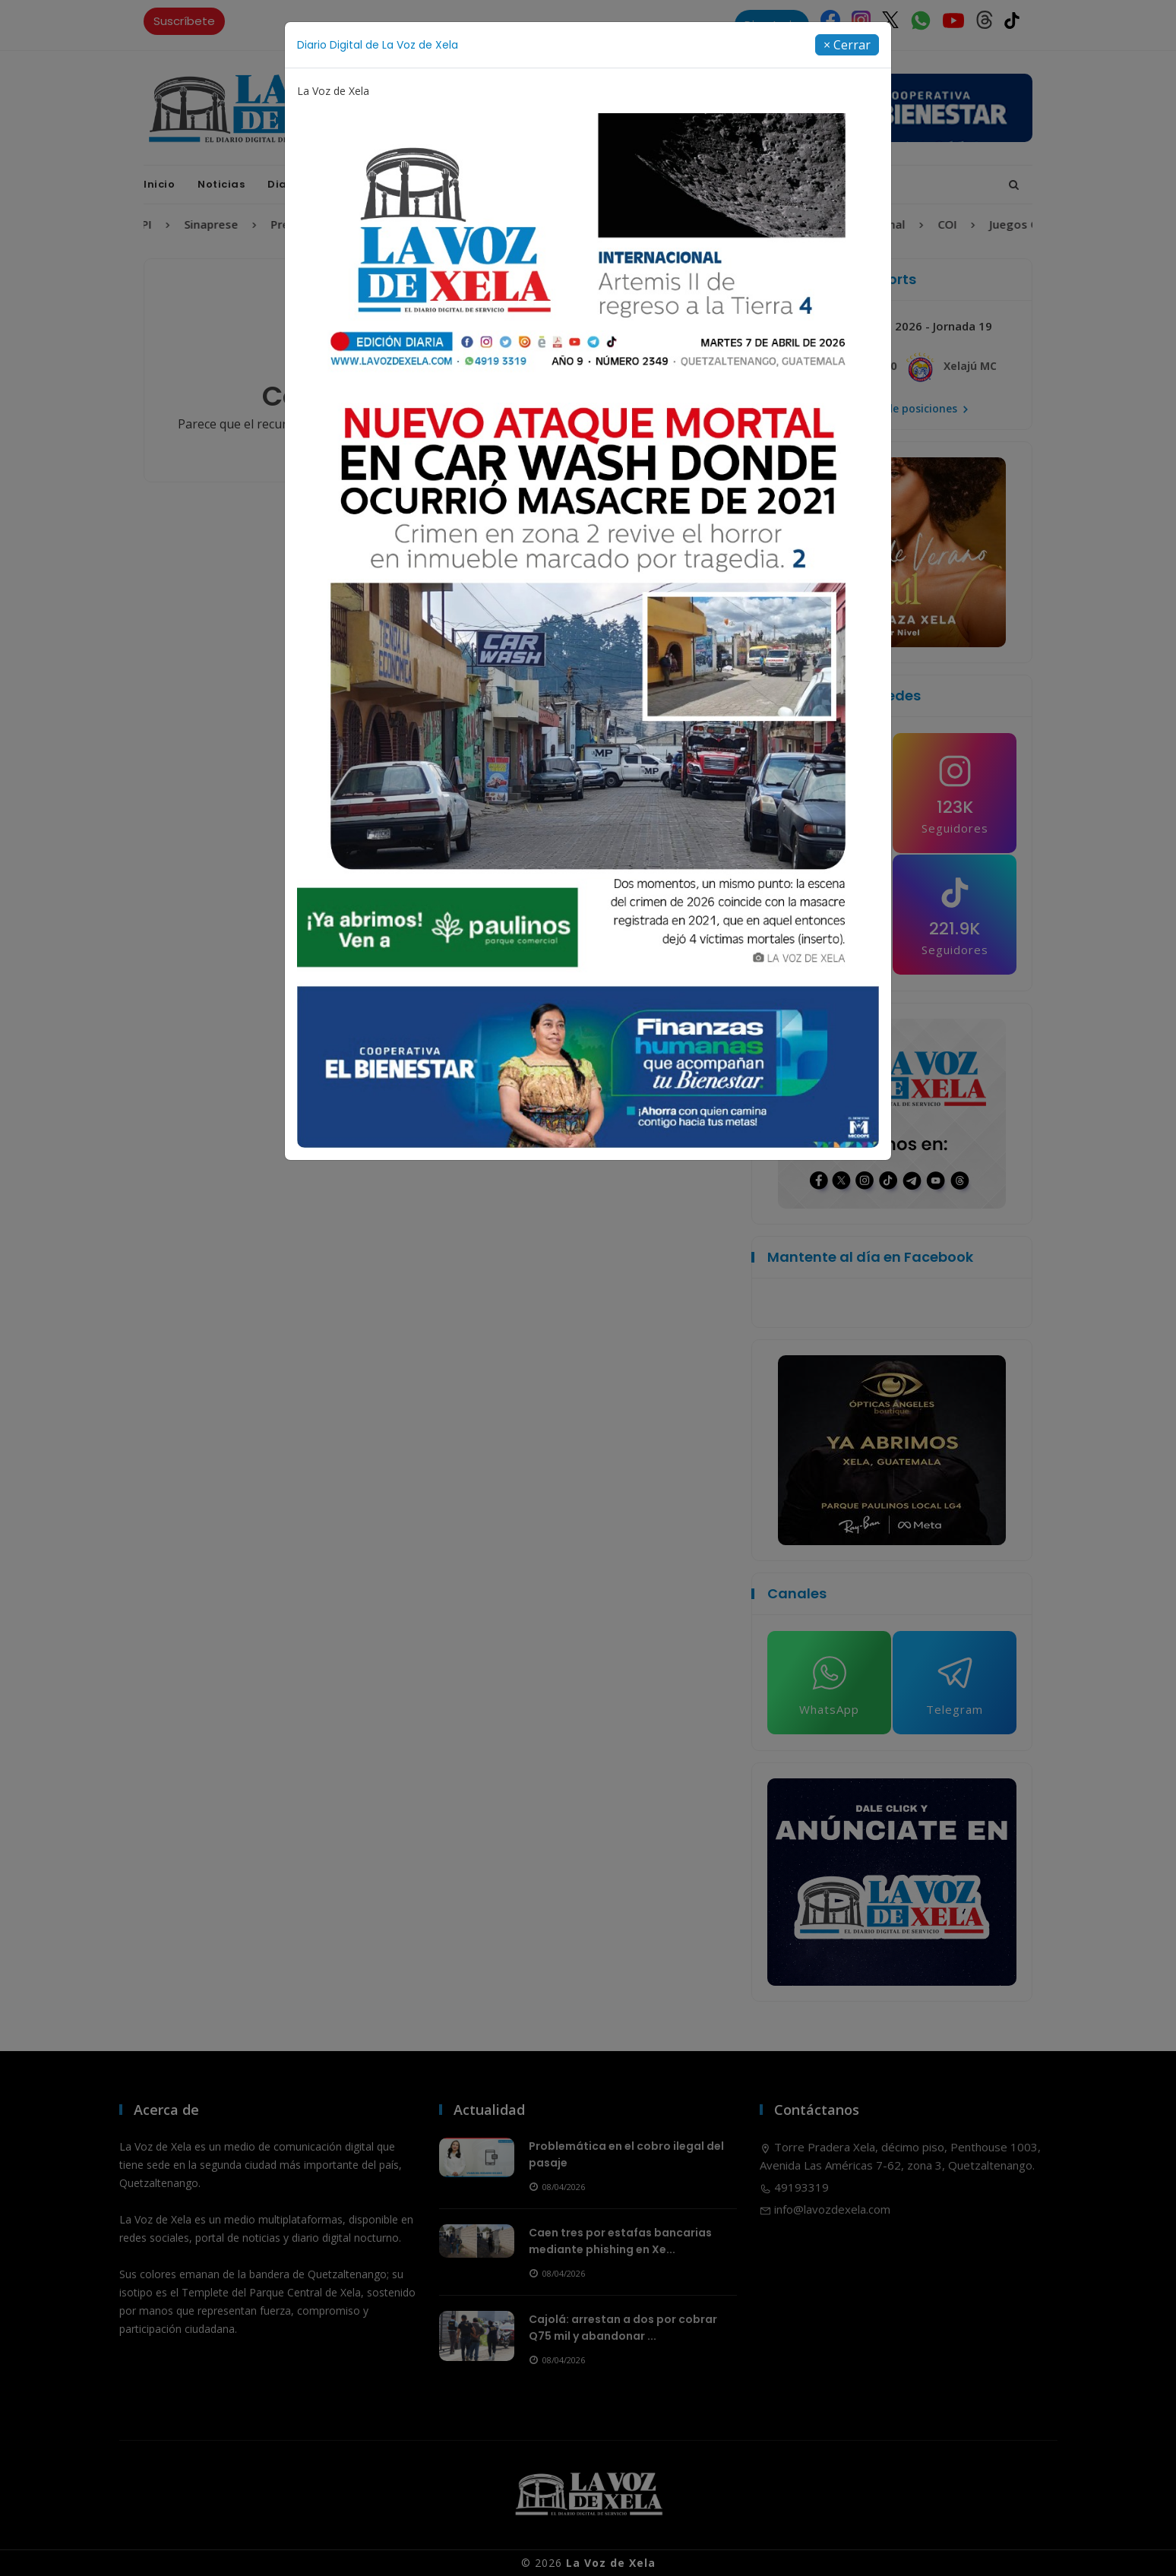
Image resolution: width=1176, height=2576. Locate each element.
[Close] (847, 44)
